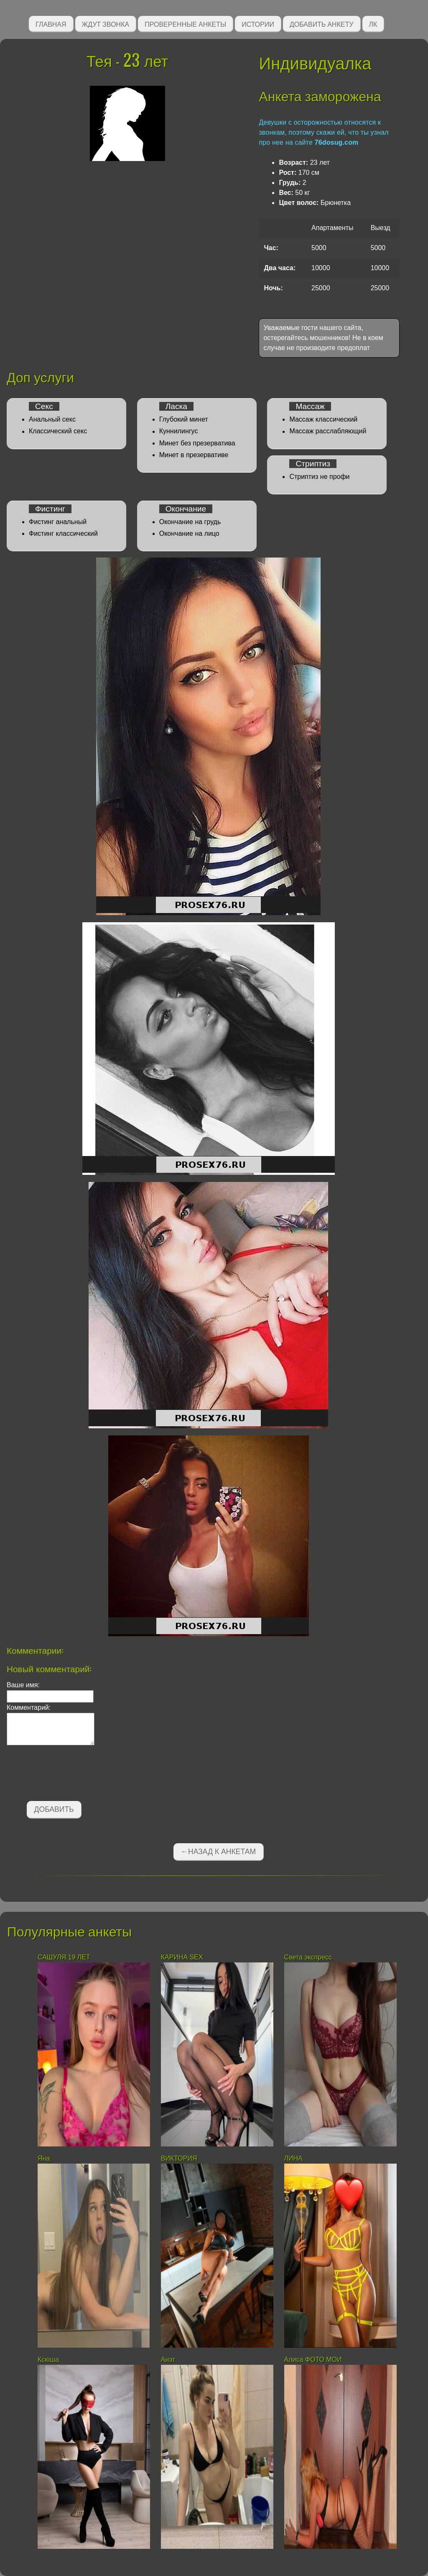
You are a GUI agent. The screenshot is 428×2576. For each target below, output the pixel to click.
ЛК (373, 23)
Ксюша (48, 2359)
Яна (44, 2158)
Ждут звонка (106, 23)
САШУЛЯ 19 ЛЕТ (64, 1957)
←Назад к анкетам (218, 1851)
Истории (258, 23)
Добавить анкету (322, 23)
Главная (51, 23)
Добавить (54, 1809)
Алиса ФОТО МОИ (313, 2359)
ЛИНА (294, 2158)
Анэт (168, 2359)
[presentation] (70, 1774)
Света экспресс (308, 1957)
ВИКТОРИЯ (180, 2158)
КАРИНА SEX (182, 1957)
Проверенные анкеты (185, 23)
